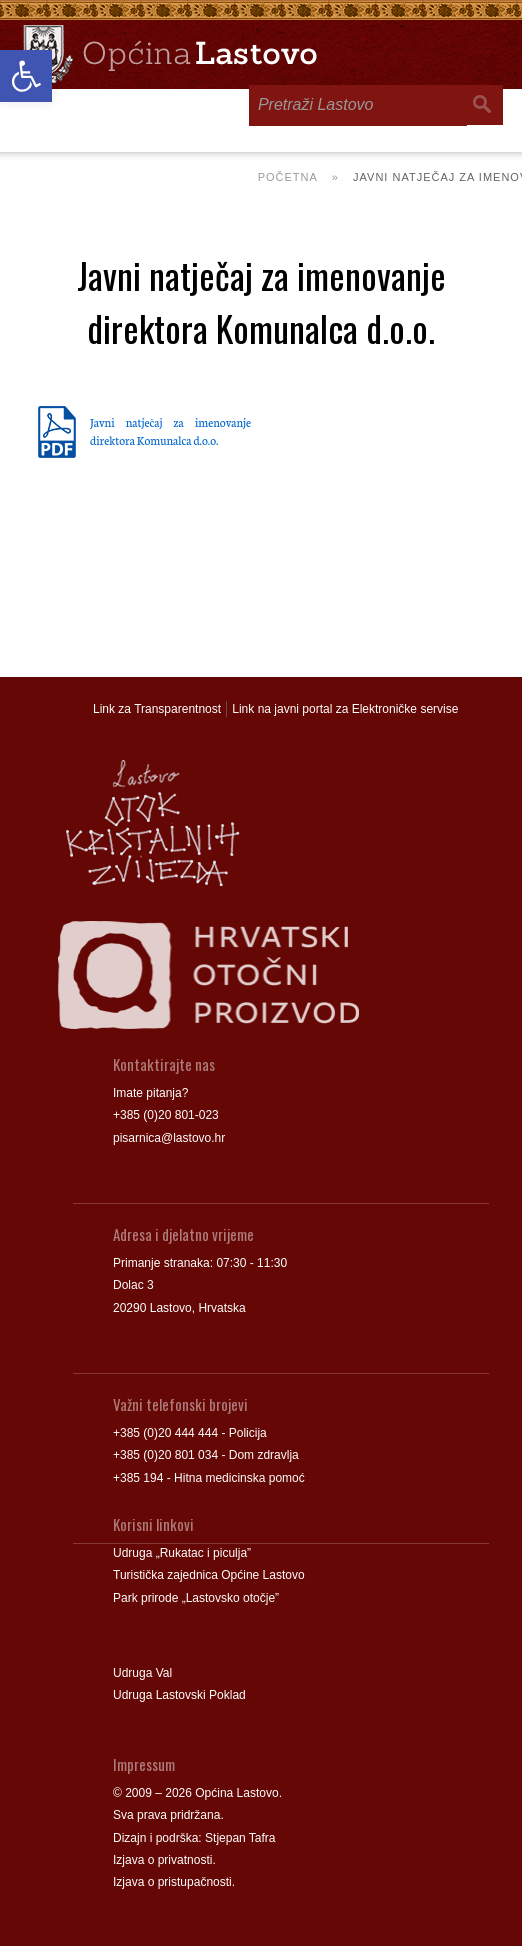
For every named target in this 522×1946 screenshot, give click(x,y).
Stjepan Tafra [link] (240, 1838)
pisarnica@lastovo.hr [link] (169, 1138)
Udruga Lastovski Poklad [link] (179, 1695)
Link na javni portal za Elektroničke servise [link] (345, 709)
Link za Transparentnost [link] (157, 709)
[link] (26, 76)
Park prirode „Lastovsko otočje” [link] (196, 1598)
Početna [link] (288, 177)
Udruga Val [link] (142, 1673)
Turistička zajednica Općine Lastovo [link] (209, 1575)
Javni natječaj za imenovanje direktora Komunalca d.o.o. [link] (170, 431)
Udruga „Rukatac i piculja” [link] (182, 1553)
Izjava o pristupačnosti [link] (172, 1882)
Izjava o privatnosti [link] (162, 1860)
